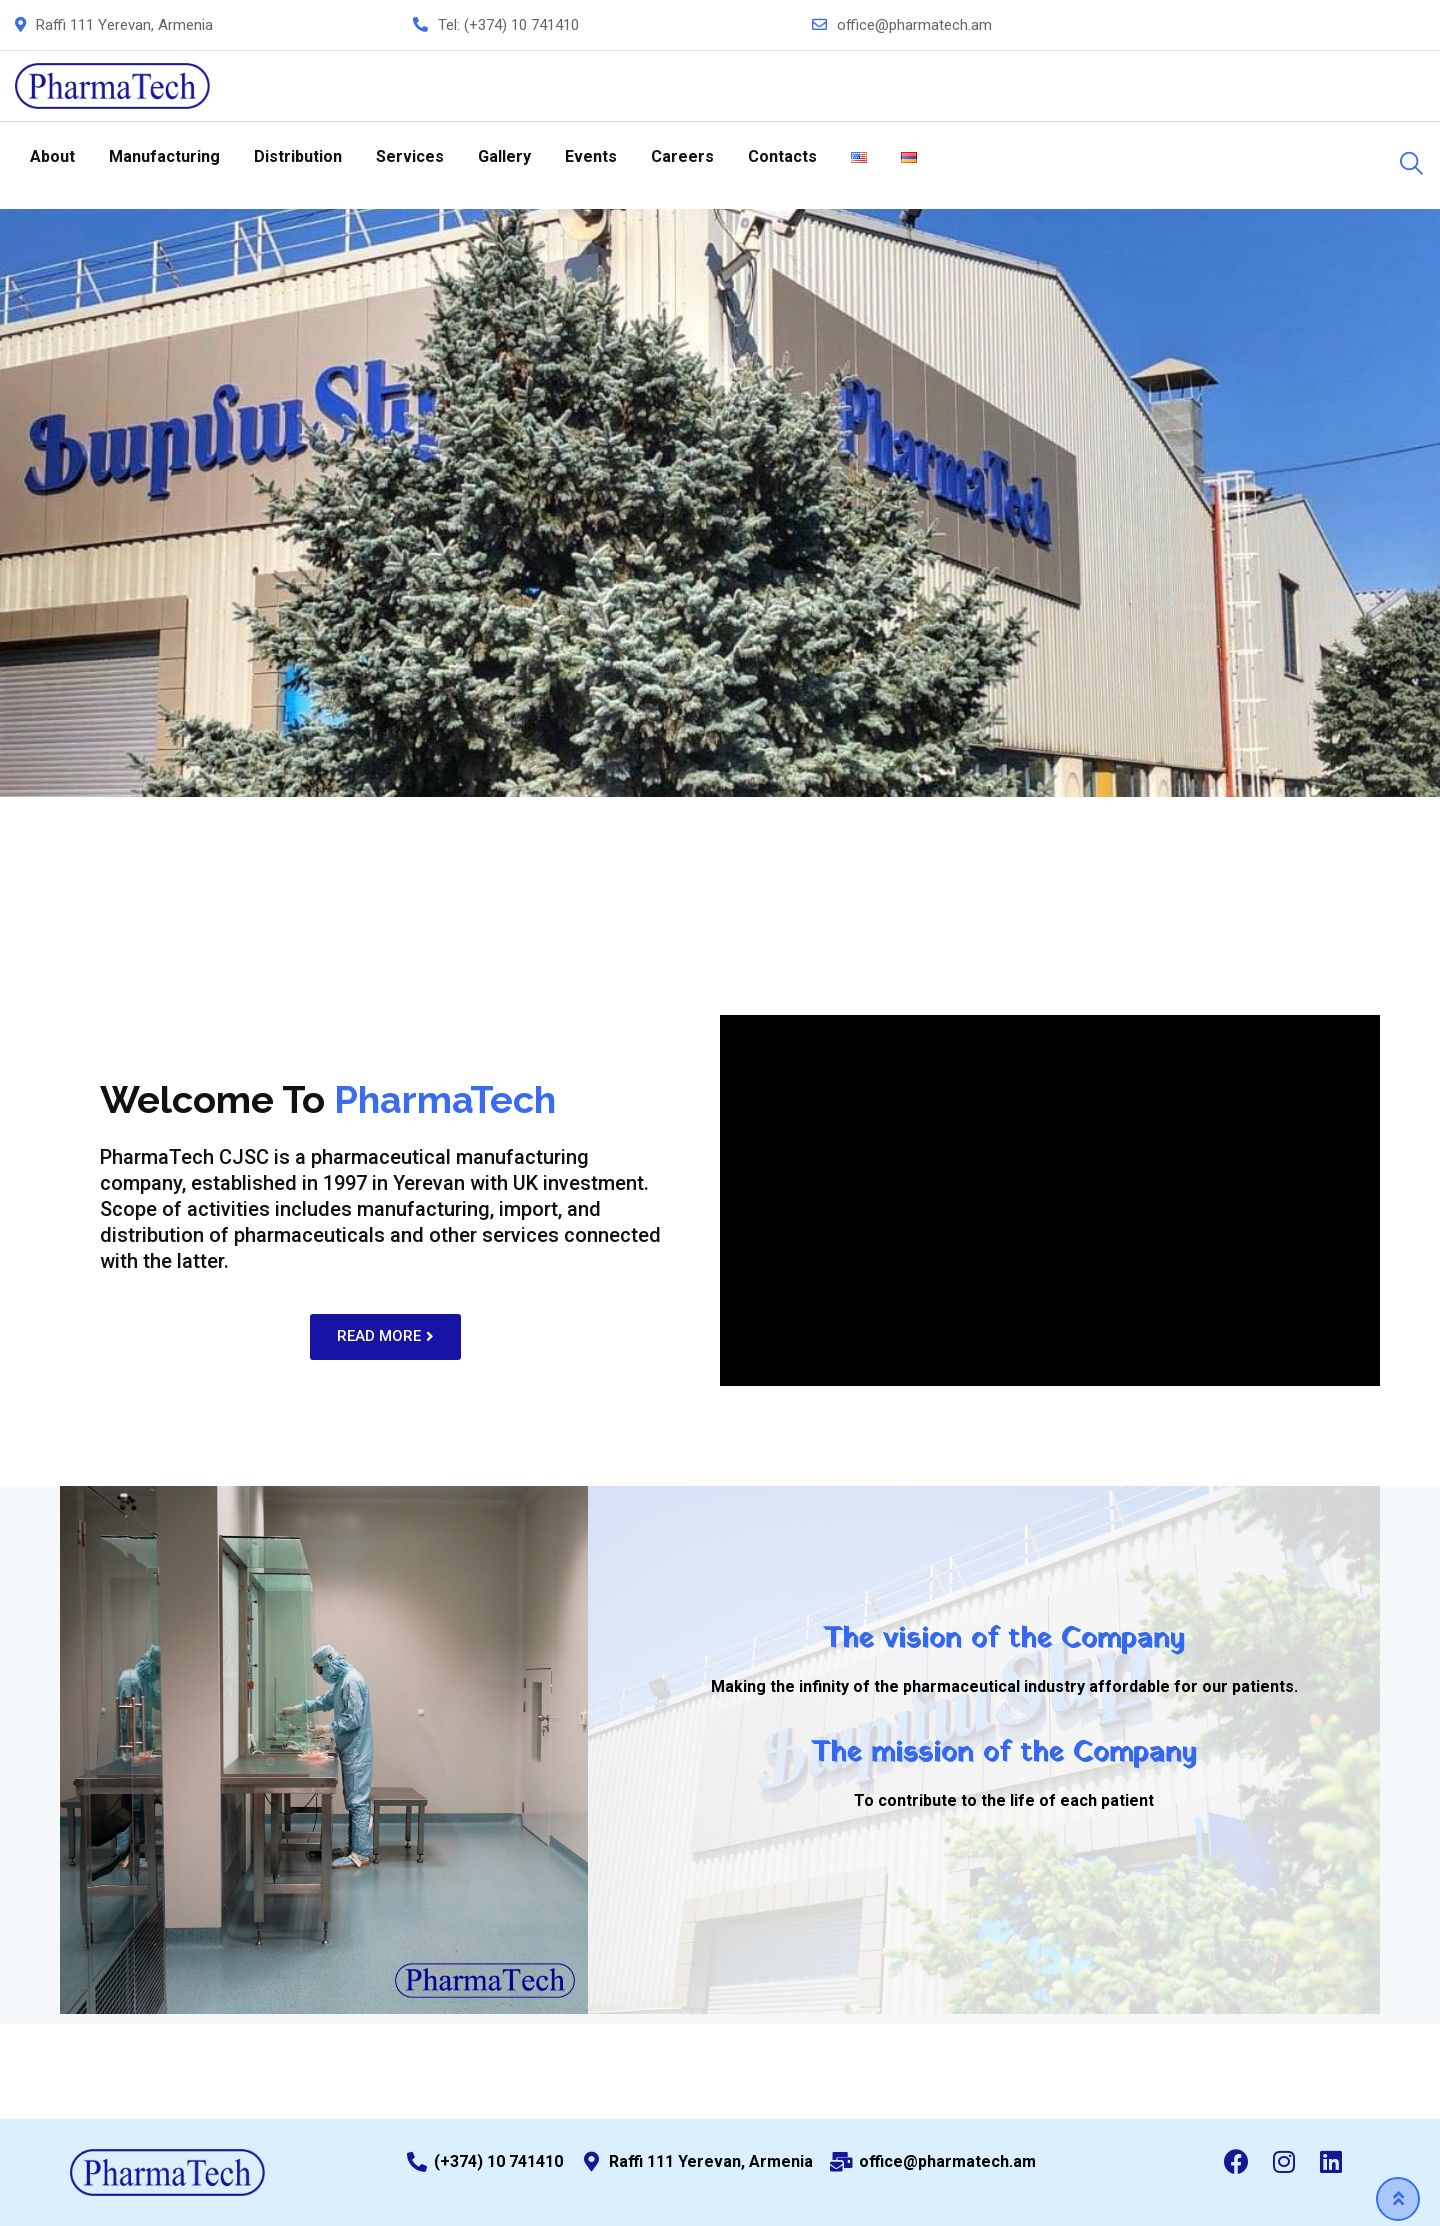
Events (591, 156)
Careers (682, 156)
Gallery (504, 156)
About (52, 156)
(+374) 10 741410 (521, 25)
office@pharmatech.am (914, 25)
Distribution (298, 156)
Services (410, 156)
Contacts (782, 156)
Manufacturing (164, 156)
